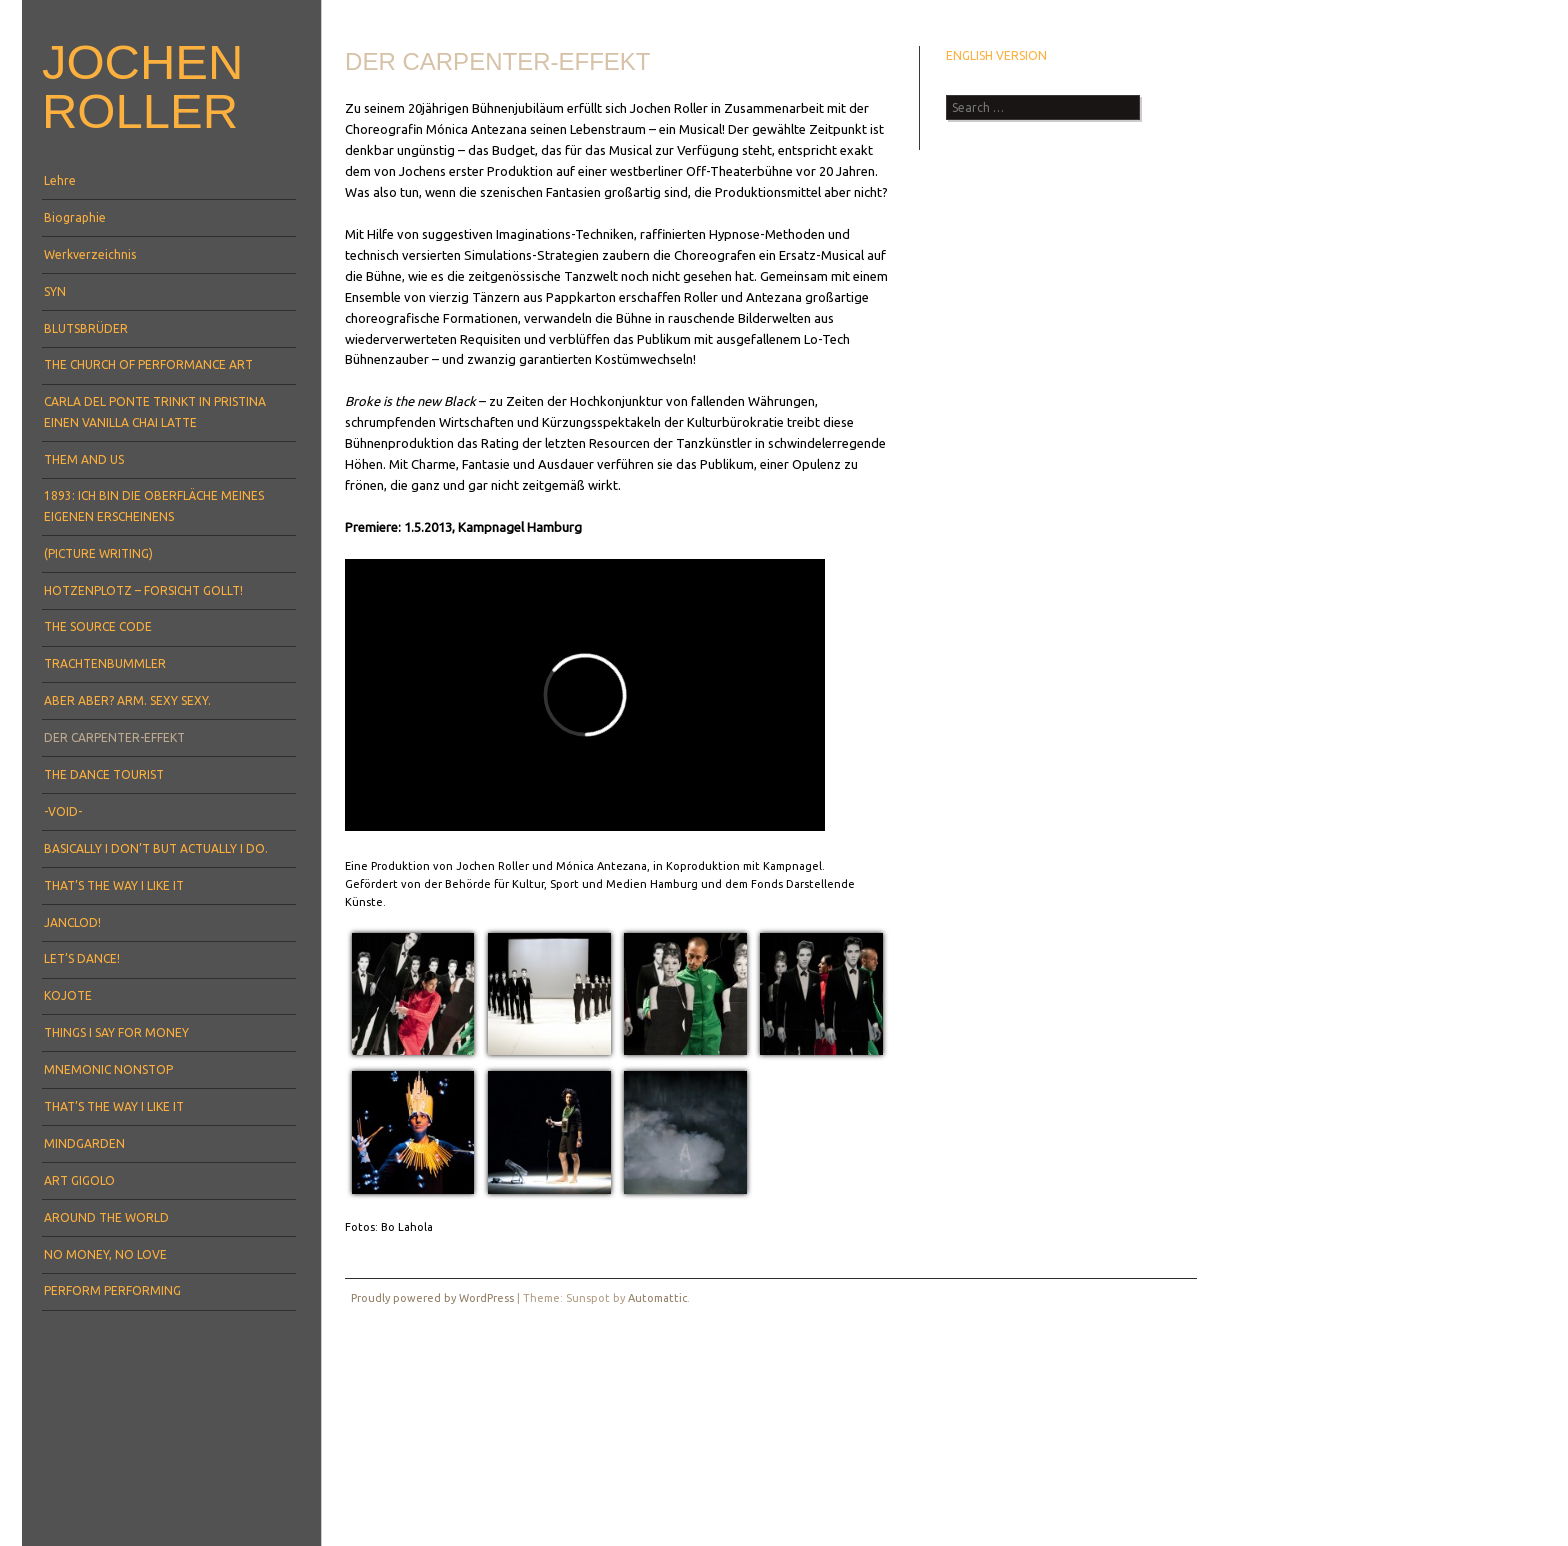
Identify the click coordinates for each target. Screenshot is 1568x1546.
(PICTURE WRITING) (98, 553)
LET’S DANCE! (82, 958)
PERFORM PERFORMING (112, 1290)
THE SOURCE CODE (98, 626)
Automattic (657, 1298)
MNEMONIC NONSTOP (108, 1069)
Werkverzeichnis (90, 254)
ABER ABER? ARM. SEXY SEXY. (127, 700)
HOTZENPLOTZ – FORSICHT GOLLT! (143, 590)
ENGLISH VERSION (996, 55)
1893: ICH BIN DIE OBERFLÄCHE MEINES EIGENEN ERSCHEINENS (154, 505)
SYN (55, 291)
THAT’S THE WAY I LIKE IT (114, 885)
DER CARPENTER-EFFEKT (114, 737)
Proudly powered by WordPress (432, 1298)
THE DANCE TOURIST (104, 774)
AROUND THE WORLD (106, 1217)
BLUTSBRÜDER (86, 328)
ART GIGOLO (79, 1180)
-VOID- (63, 811)
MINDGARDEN (84, 1143)
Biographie (75, 217)
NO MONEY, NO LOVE (105, 1254)
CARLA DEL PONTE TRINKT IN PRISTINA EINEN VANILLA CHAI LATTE (155, 411)
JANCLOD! (72, 922)
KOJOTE (68, 995)
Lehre (60, 180)
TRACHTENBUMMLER (105, 663)
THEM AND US (84, 459)
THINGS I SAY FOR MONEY (116, 1032)
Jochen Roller (142, 86)
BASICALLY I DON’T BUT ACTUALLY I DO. (156, 848)
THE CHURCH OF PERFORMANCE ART (148, 364)
